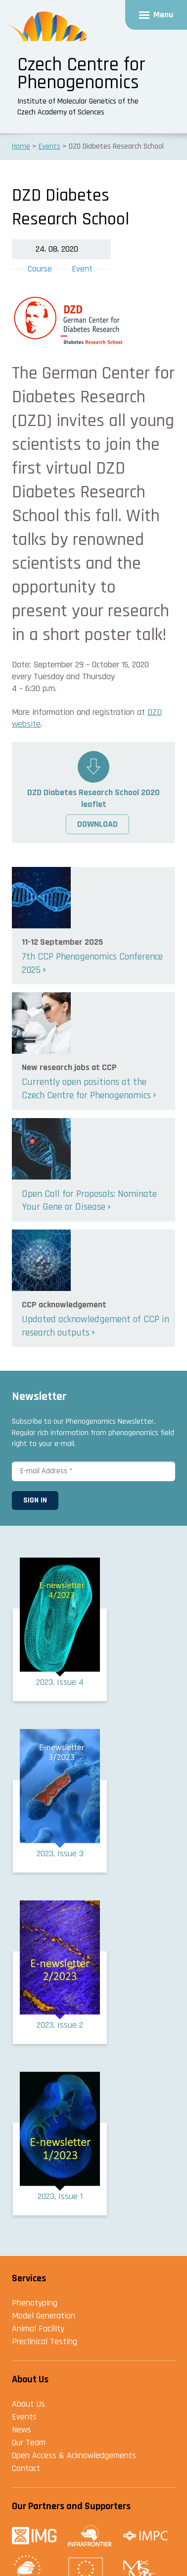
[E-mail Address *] (93, 1471)
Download (97, 824)
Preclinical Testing (44, 2341)
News (21, 2429)
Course (40, 268)
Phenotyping (34, 2302)
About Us (28, 2404)
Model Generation (43, 2315)
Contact (26, 2468)
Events (24, 2416)
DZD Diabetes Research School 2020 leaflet (93, 798)
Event (82, 268)
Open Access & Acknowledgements (74, 2455)
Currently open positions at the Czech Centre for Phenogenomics (86, 1088)
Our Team (29, 2442)
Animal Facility (38, 2328)
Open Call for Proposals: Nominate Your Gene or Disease (89, 1200)
